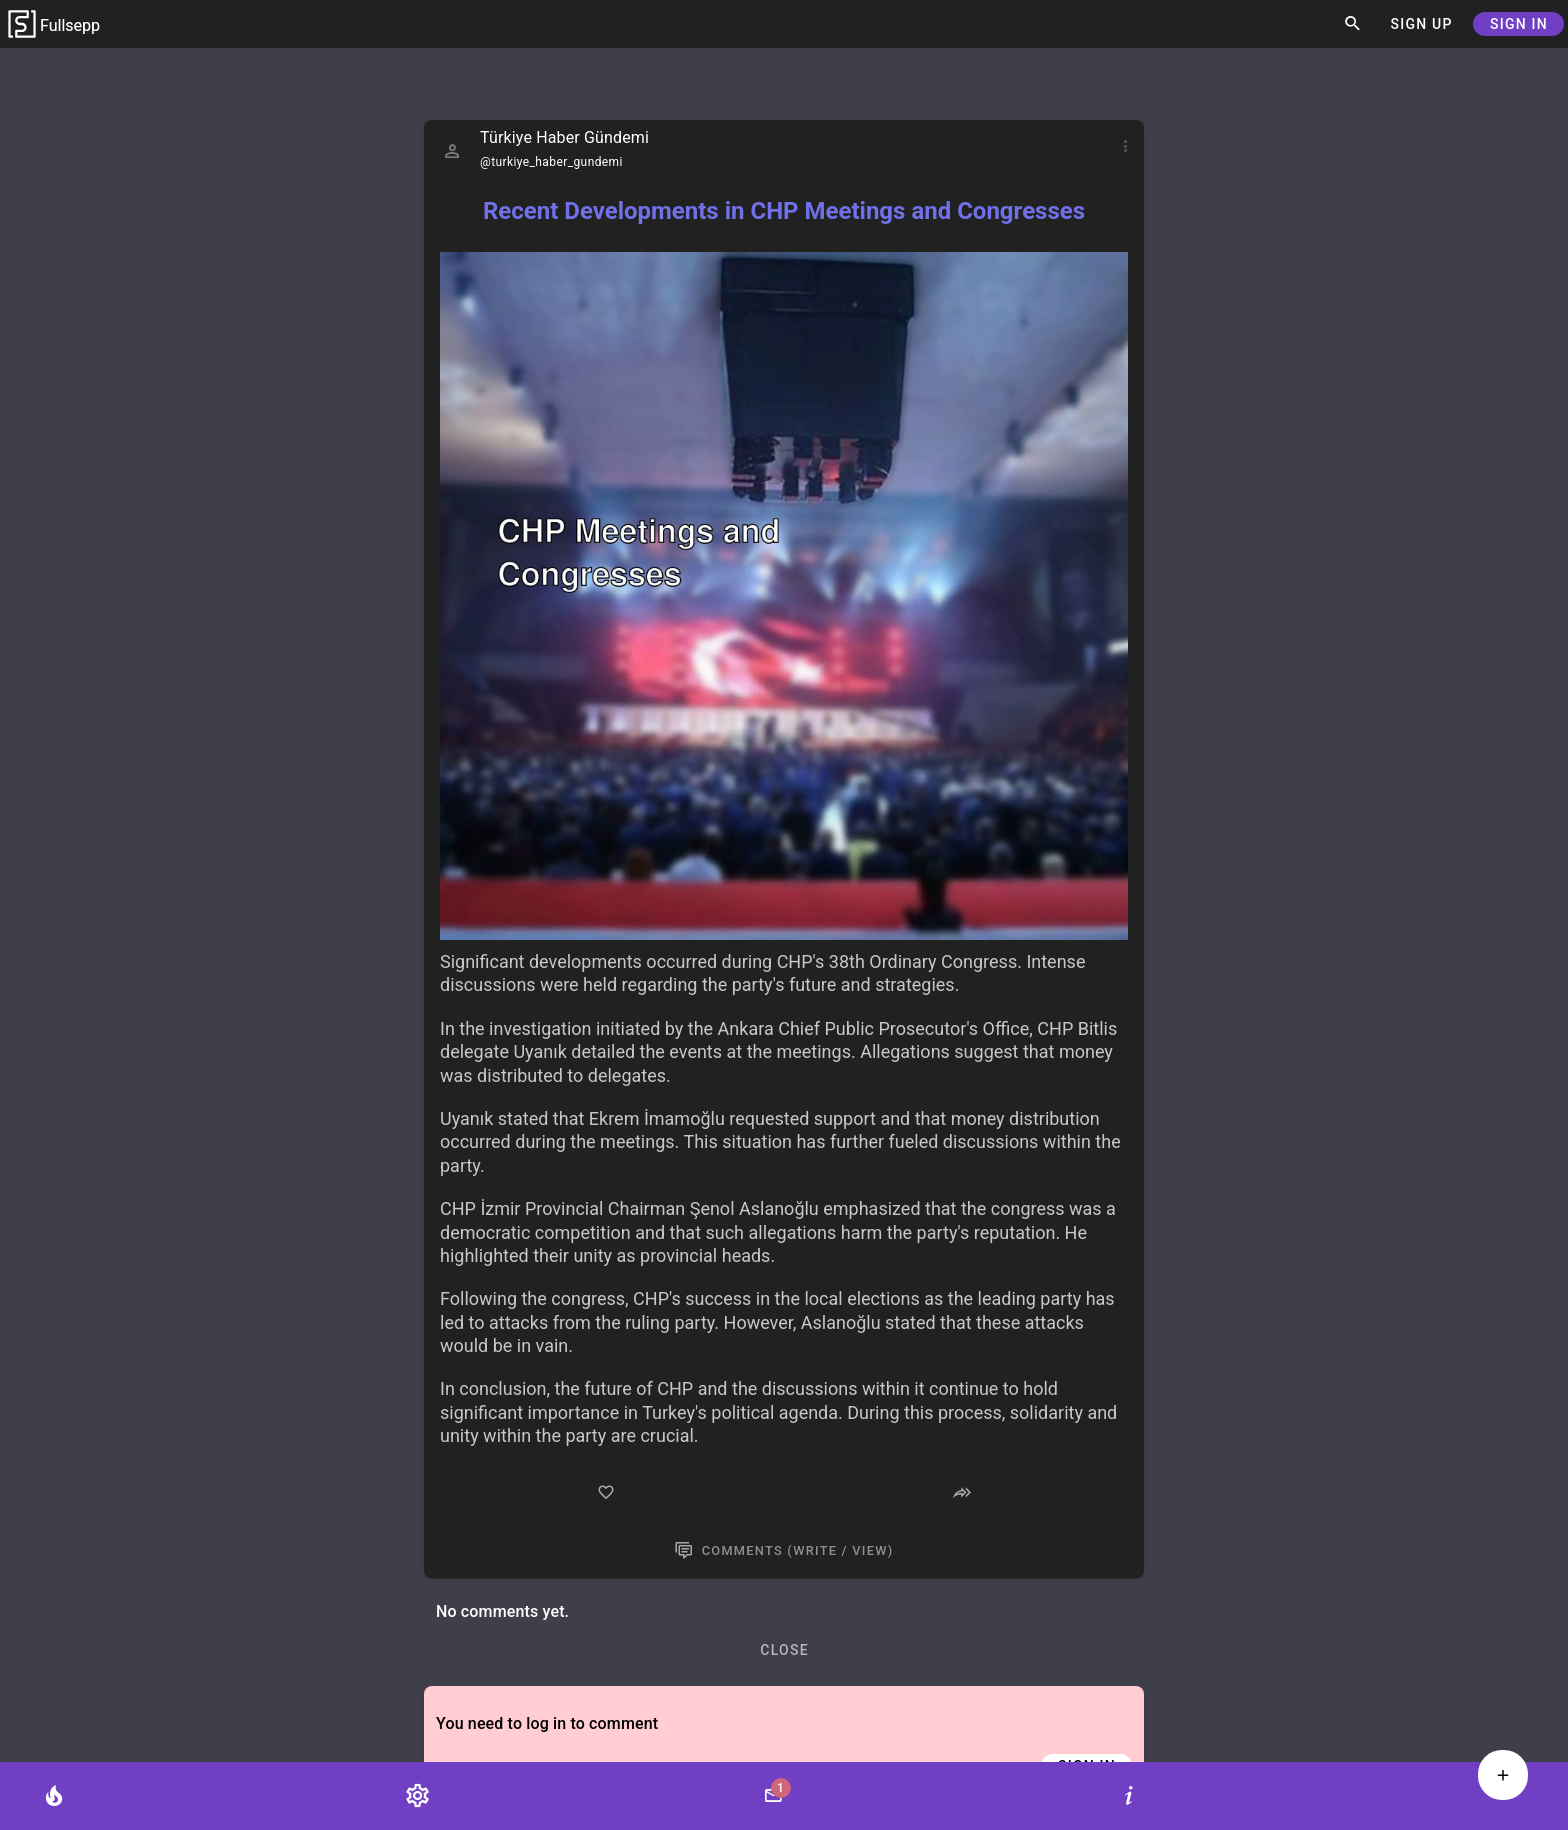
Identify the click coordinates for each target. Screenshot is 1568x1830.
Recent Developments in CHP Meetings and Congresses (784, 211)
